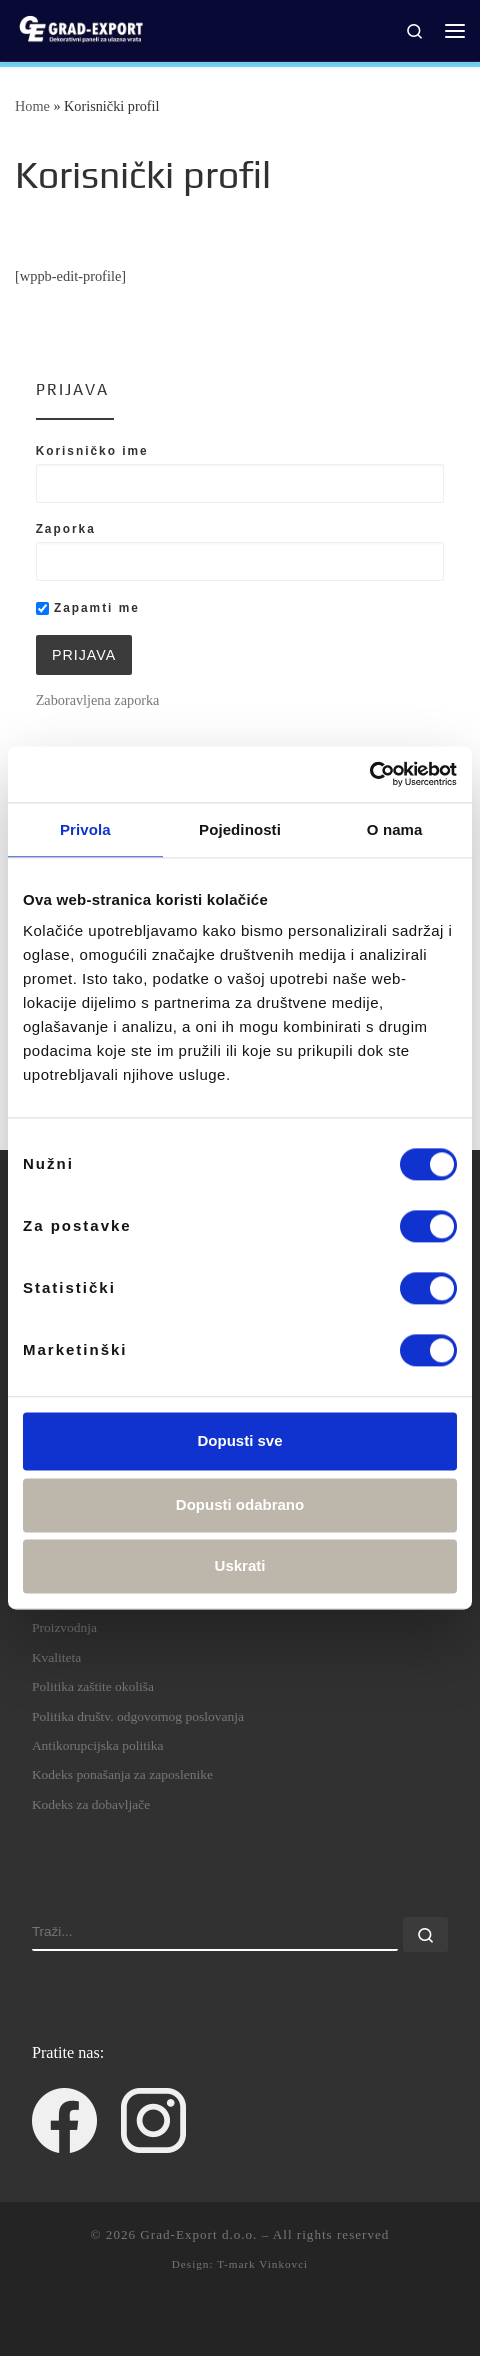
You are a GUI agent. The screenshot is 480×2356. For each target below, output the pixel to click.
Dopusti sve (239, 1441)
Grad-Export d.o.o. (198, 2234)
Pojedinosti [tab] (240, 829)
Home (32, 106)
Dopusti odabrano (240, 1504)
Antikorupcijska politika (98, 1745)
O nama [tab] (395, 829)
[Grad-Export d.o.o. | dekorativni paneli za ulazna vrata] (80, 28)
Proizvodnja (64, 1627)
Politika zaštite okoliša (93, 1686)
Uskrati (240, 1566)
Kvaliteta (56, 1657)
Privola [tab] (85, 829)
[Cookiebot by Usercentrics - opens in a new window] (369, 774)
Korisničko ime (92, 451)
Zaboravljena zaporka (98, 700)
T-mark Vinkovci (262, 2264)
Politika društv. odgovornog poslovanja (138, 1716)
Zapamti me (88, 608)
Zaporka (66, 529)
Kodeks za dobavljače (91, 1804)
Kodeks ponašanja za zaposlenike (122, 1774)
